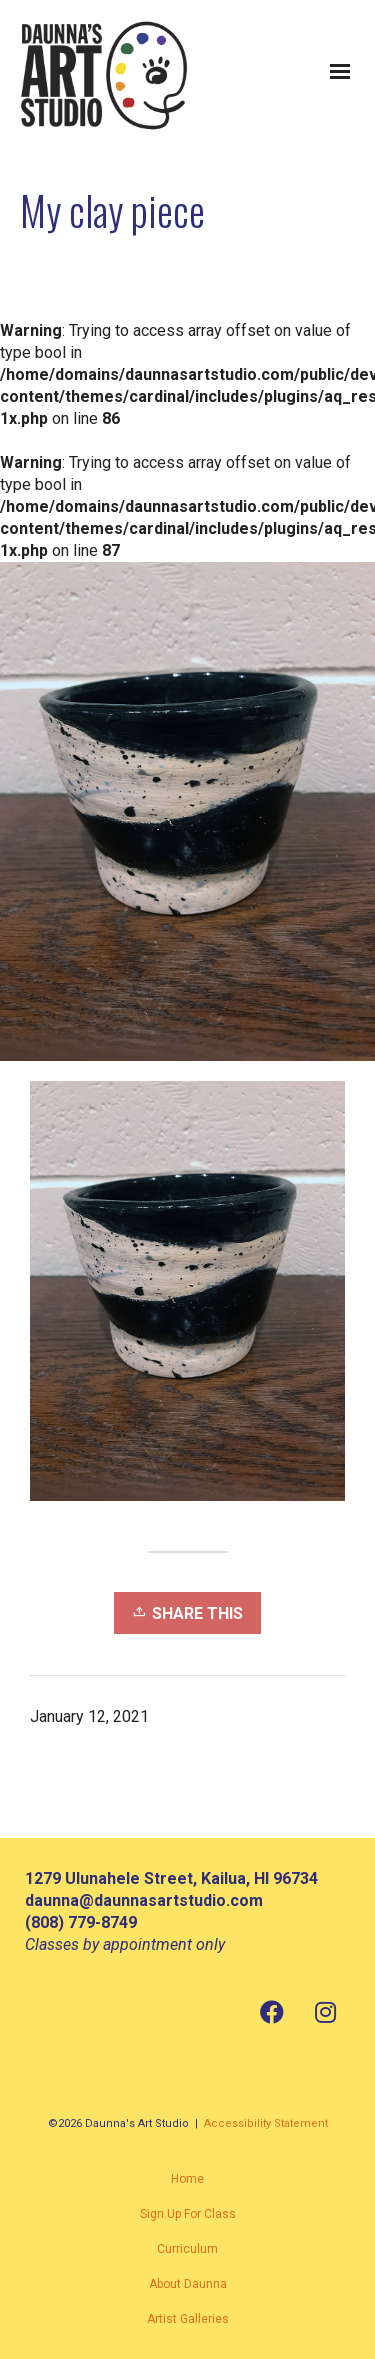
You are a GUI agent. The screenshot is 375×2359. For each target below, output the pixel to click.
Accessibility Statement (266, 2123)
